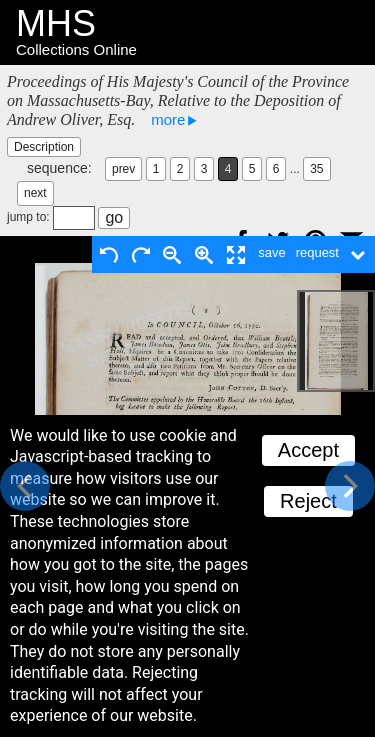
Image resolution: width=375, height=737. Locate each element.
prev (123, 169)
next (35, 193)
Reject (308, 501)
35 (316, 169)
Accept (308, 450)
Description (44, 147)
